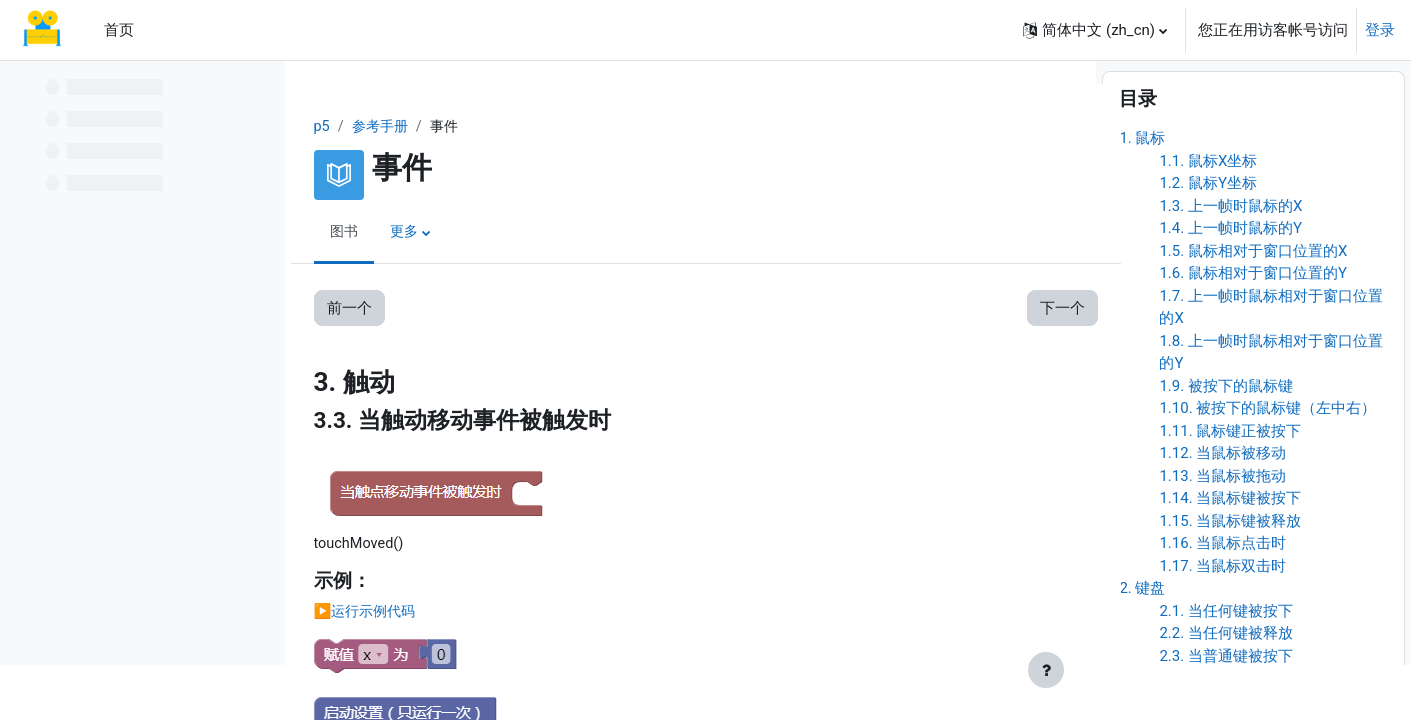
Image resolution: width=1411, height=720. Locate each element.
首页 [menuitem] (119, 30)
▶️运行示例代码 (378, 614)
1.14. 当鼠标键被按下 (1230, 554)
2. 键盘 (1142, 644)
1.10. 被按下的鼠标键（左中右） (1267, 464)
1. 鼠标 (1142, 194)
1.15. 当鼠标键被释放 (1230, 576)
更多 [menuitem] (417, 233)
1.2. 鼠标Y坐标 (1208, 239)
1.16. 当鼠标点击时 (1222, 599)
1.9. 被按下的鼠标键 (1226, 441)
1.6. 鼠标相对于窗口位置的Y (1253, 329)
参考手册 (393, 127)
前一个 (359, 309)
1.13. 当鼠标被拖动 (1222, 531)
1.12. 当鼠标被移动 (1222, 509)
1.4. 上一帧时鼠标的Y (1230, 284)
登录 (1380, 30)
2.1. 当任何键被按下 (1226, 666)
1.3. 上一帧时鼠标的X (1230, 261)
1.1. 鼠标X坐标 (1208, 216)
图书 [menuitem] (355, 233)
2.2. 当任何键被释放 (1226, 689)
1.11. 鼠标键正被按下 (1230, 486)
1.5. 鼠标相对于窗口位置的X (1253, 306)
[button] (1095, 30)
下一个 (1021, 309)
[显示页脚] (1046, 670)
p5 (332, 127)
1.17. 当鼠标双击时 (1222, 621)
